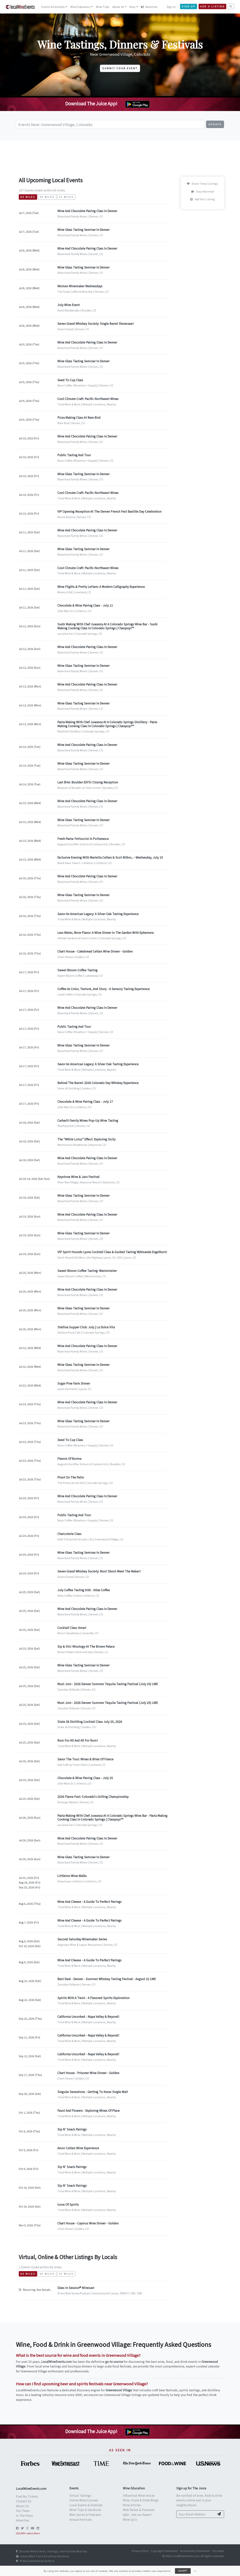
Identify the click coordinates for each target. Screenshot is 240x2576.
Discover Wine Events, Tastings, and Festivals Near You (51, 2551)
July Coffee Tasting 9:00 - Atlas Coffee (83, 1590)
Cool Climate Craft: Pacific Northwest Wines (87, 398)
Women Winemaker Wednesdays (79, 286)
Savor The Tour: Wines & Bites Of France (85, 1759)
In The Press (24, 2515)
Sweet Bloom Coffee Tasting (77, 970)
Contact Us (23, 2501)
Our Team (23, 2510)
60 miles (27, 197)
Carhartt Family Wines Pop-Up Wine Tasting (87, 1120)
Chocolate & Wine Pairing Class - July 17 (85, 1101)
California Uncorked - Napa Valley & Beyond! (88, 2016)
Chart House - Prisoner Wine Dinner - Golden (88, 2072)
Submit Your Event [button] (119, 68)
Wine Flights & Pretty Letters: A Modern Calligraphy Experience (101, 586)
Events (53, 7)
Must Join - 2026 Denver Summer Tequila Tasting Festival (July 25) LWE (107, 1684)
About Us (22, 2506)
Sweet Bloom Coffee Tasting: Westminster (87, 1270)
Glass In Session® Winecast (75, 2287)
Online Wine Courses (83, 2500)
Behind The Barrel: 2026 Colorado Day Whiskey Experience (98, 1082)
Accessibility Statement (195, 2551)
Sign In (171, 7)
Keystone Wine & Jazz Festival (78, 1176)
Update (215, 124)
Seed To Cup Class (70, 380)
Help (132, 7)
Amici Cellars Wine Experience (78, 2148)
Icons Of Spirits (68, 2204)
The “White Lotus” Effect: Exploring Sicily (86, 1139)
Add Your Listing (202, 199)
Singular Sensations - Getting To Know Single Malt (92, 2091)
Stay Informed (202, 191)
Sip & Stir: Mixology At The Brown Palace (86, 1646)
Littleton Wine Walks (72, 1875)
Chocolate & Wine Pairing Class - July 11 (85, 605)
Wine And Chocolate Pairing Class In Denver (87, 211)
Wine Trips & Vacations (85, 2509)
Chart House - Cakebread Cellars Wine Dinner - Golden (95, 951)
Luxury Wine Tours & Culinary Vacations (42, 2556)
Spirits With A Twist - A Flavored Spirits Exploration (93, 1997)
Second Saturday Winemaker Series (82, 1939)
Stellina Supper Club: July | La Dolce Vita (86, 1327)
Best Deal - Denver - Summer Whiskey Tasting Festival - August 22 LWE (106, 1979)
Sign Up (188, 6)
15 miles (66, 197)
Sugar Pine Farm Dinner (73, 1383)
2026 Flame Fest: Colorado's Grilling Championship (93, 1796)
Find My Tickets (27, 2496)
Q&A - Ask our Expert (137, 2514)
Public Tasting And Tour (74, 455)
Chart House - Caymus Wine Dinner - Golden (87, 2223)
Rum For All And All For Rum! (77, 1740)
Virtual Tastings (80, 2495)
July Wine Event (68, 304)
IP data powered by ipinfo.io (35, 2561)
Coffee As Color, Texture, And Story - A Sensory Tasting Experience (103, 988)
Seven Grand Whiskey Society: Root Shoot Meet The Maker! (99, 1571)
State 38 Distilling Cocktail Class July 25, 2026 (89, 1721)
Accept (182, 2570)
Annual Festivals (80, 2519)
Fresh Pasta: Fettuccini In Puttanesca (83, 838)
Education (80, 7)
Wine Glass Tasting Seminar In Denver (83, 229)
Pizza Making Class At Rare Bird (78, 417)
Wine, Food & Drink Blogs (140, 2500)
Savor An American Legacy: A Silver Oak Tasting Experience (98, 913)
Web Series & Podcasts (85, 2514)
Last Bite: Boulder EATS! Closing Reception (87, 782)
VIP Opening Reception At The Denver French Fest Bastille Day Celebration (109, 511)
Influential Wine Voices (139, 2495)
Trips (102, 7)
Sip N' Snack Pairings (72, 2129)
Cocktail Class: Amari (71, 1627)
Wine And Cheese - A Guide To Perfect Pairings (89, 1901)
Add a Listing (212, 6)
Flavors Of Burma (69, 1458)
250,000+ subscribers (28, 2533)
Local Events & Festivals (86, 2505)
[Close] (195, 2571)
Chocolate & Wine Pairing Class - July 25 (85, 1778)
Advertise (149, 7)
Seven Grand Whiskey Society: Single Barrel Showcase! (95, 323)
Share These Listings (202, 183)
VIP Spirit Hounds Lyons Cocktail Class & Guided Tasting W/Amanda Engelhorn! (112, 1252)
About (118, 7)
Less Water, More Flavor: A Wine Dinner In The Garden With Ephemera (105, 932)
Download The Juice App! (91, 103)
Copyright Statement (164, 2551)
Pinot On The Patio (70, 1477)
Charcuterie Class (69, 1533)
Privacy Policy (140, 2551)
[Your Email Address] (195, 2514)
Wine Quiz (130, 2519)
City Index (218, 2551)
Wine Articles (132, 2505)
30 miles (47, 197)
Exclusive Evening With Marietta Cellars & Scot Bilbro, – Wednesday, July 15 (110, 857)
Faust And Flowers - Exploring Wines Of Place (88, 2110)
